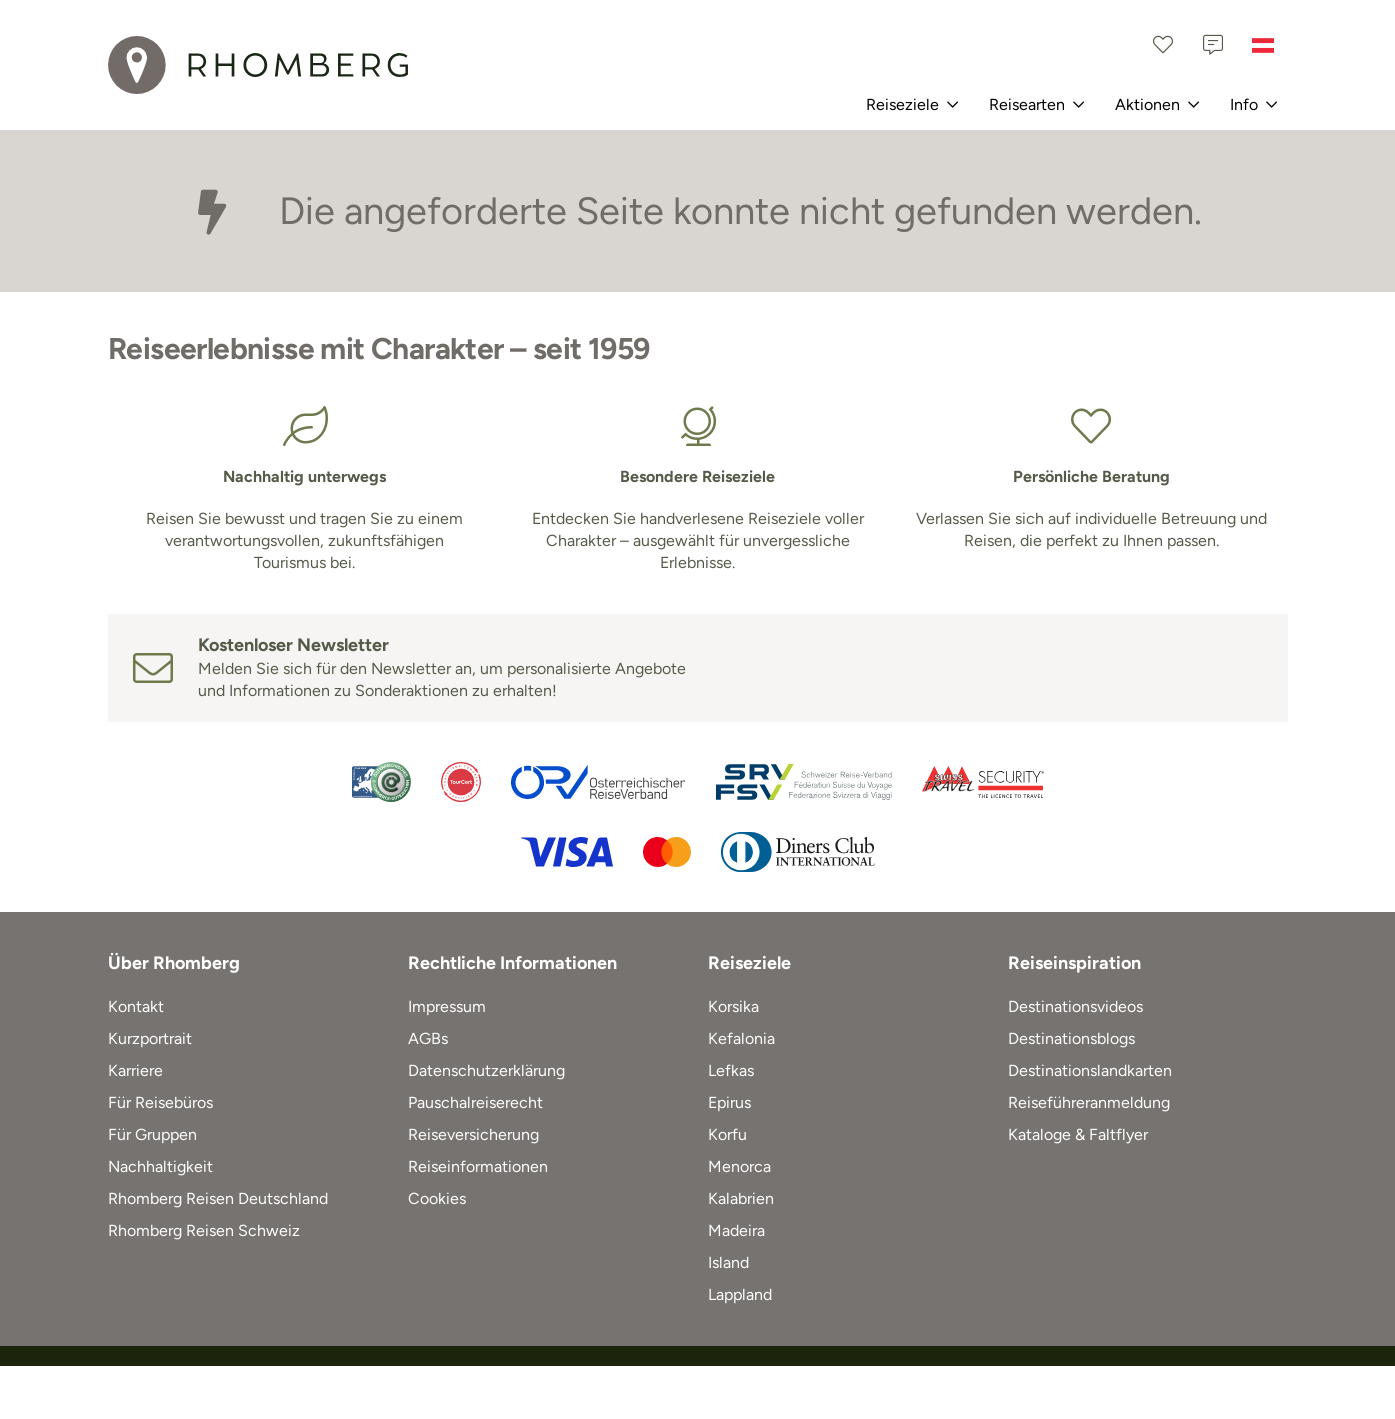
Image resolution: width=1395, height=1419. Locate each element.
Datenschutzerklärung (486, 1070)
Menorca (739, 1166)
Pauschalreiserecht (475, 1102)
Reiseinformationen (478, 1166)
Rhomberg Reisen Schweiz (204, 1230)
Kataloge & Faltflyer (1078, 1134)
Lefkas (731, 1070)
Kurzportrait (150, 1038)
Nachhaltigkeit (160, 1166)
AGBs (428, 1038)
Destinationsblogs (1071, 1038)
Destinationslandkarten (1090, 1070)
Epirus (729, 1102)
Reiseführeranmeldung (1089, 1102)
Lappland (740, 1294)
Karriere (135, 1070)
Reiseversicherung (473, 1134)
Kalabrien (741, 1198)
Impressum (447, 1006)
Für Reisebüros (160, 1102)
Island (728, 1262)
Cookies (437, 1198)
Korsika (733, 1006)
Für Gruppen (152, 1134)
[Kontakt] (1213, 45)
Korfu (727, 1134)
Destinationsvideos (1075, 1006)
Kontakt (136, 1006)
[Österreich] (1263, 45)
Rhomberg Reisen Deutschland (218, 1198)
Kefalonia (741, 1038)
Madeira (736, 1230)
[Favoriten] (1163, 45)
